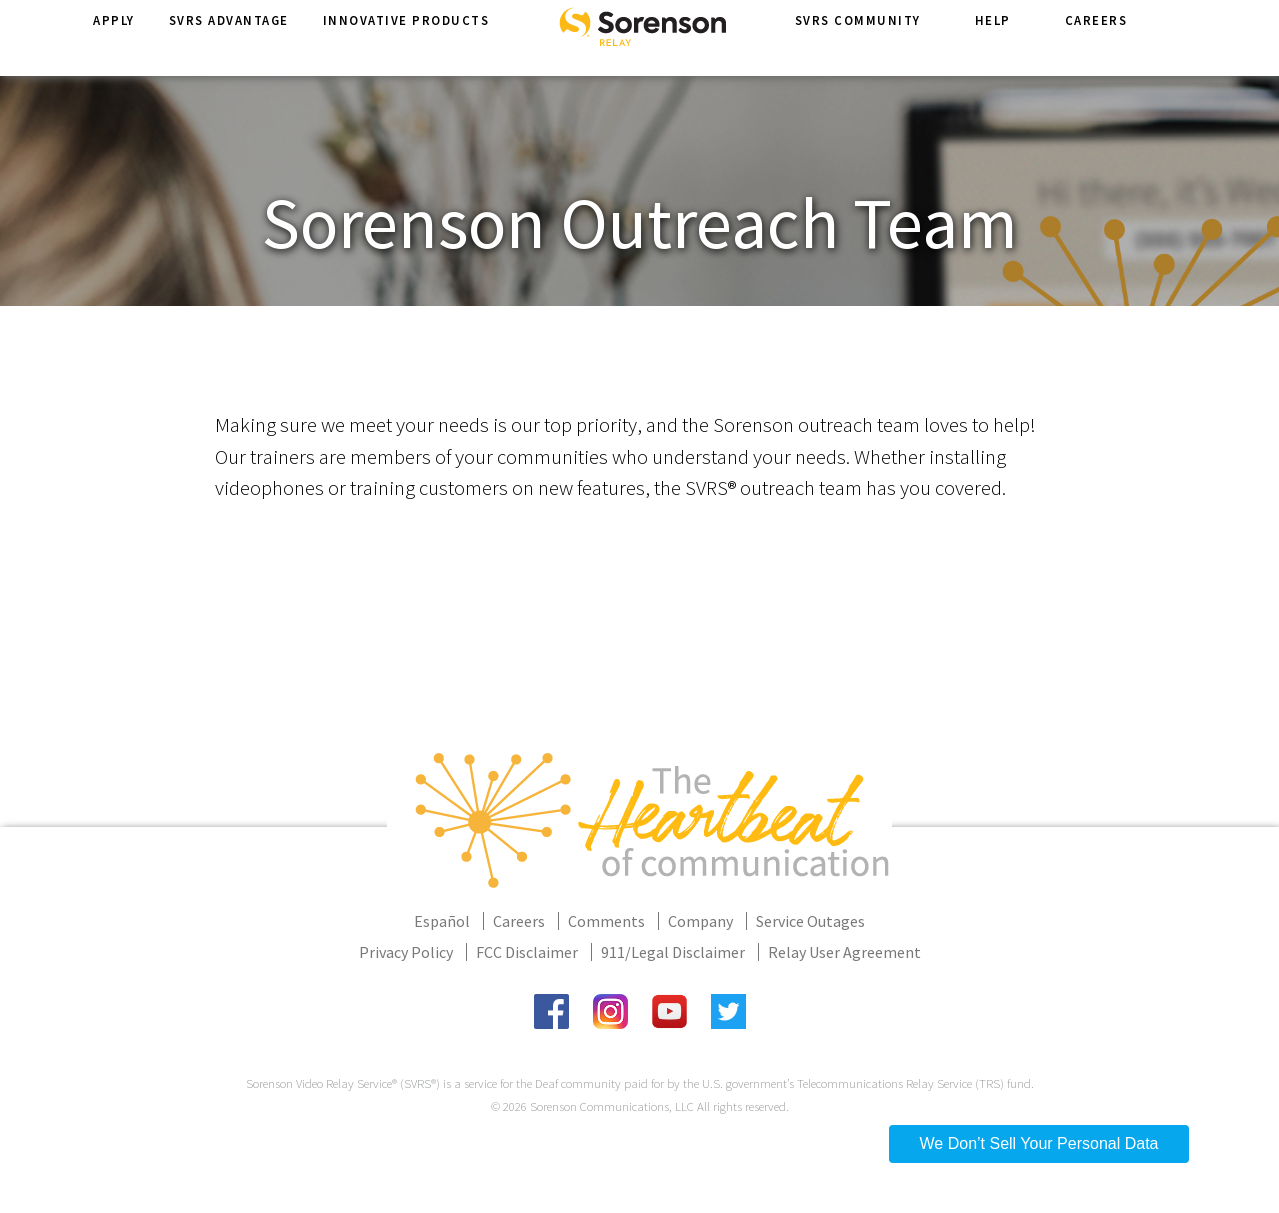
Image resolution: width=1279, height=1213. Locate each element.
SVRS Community (858, 39)
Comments (606, 921)
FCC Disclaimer (527, 952)
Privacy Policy (406, 952)
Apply (114, 39)
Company (700, 921)
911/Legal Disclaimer (673, 952)
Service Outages (810, 921)
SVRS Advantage (229, 39)
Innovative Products (406, 39)
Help (993, 39)
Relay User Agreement (844, 952)
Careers (1096, 39)
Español (442, 921)
